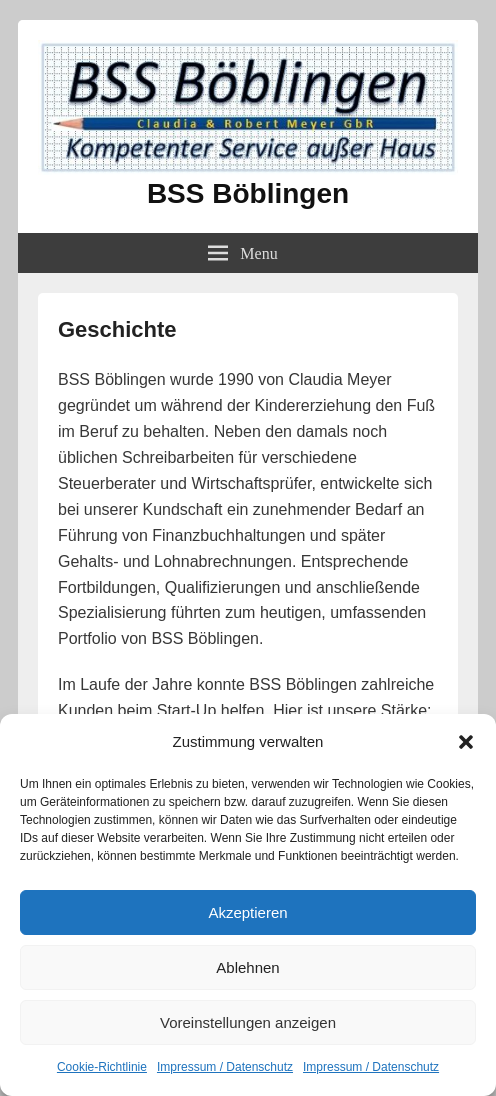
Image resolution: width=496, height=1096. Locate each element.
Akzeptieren (247, 912)
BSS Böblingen (248, 193)
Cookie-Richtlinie (102, 1067)
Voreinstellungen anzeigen (248, 1022)
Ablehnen (247, 967)
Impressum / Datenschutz (225, 1067)
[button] (466, 742)
